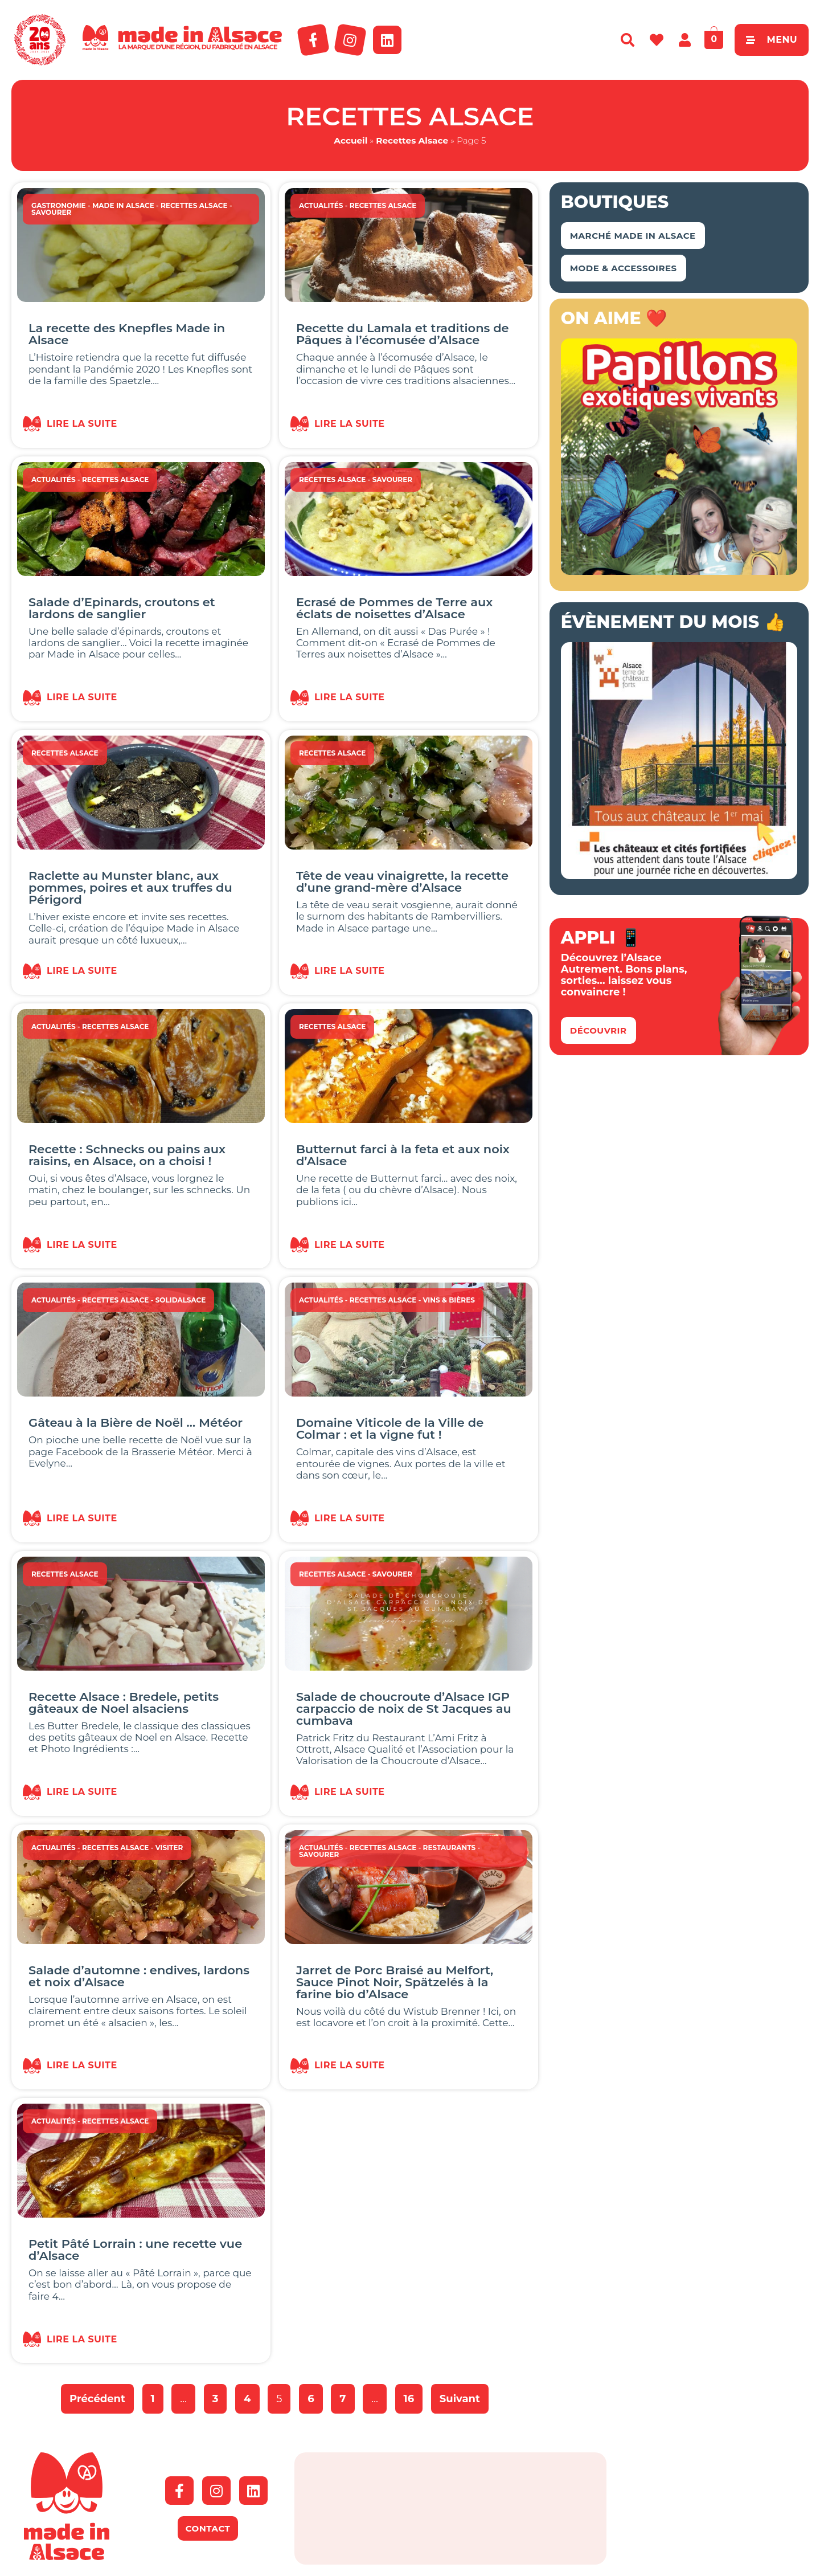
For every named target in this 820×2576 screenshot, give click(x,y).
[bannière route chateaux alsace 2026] (679, 875)
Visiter (169, 1847)
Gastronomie (58, 205)
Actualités (321, 205)
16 (413, 2394)
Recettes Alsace (412, 140)
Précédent (97, 2399)
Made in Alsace (123, 205)
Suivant (460, 2399)
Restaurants (449, 1847)
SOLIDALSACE (180, 1300)
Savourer (51, 212)
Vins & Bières (449, 1300)
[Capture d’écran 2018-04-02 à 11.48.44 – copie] (679, 571)
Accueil (350, 140)
